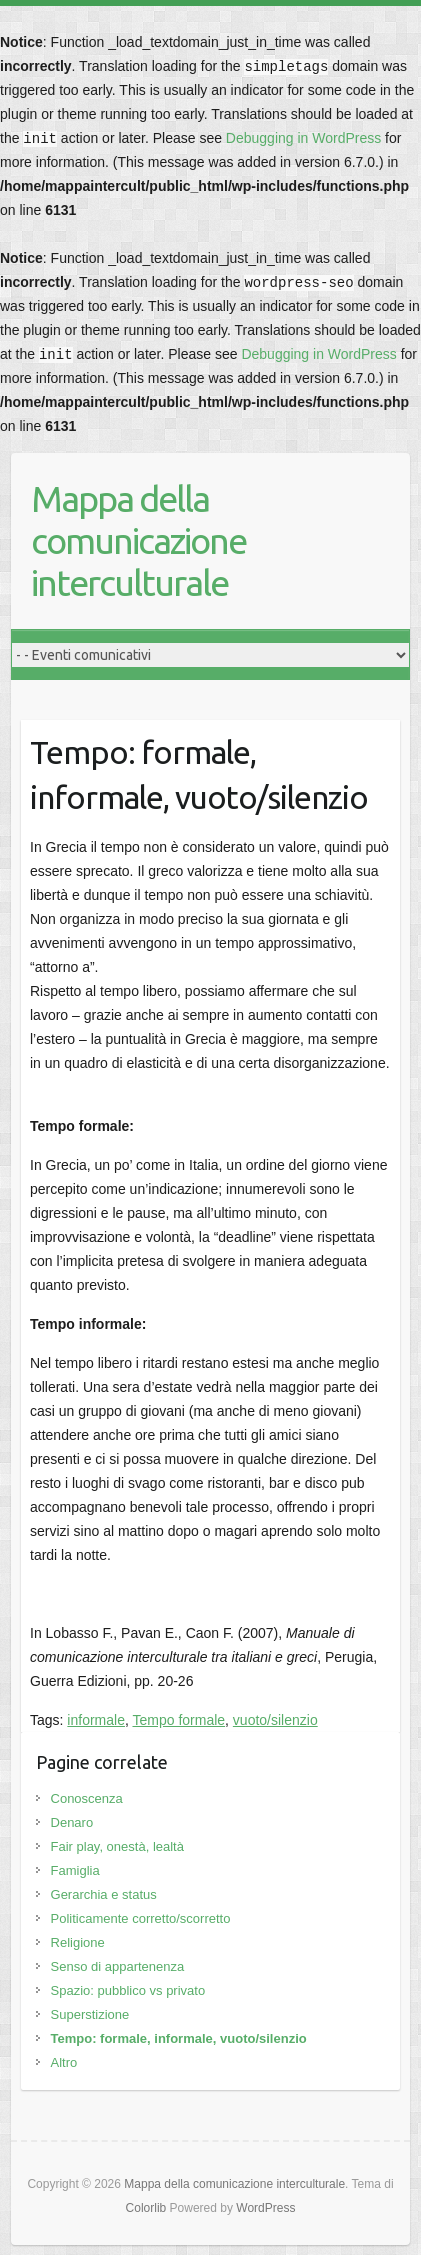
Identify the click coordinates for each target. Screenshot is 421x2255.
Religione (78, 1942)
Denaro (72, 1822)
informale (96, 1720)
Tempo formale (178, 1720)
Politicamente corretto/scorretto (141, 1918)
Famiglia (75, 1870)
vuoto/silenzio (275, 1720)
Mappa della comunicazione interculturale (138, 540)
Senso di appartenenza (118, 1966)
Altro (64, 2062)
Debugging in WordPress (303, 138)
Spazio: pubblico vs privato (128, 1990)
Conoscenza (87, 1798)
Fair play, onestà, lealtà (117, 1846)
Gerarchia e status (104, 1894)
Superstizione (90, 2014)
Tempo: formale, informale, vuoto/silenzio (179, 2038)
